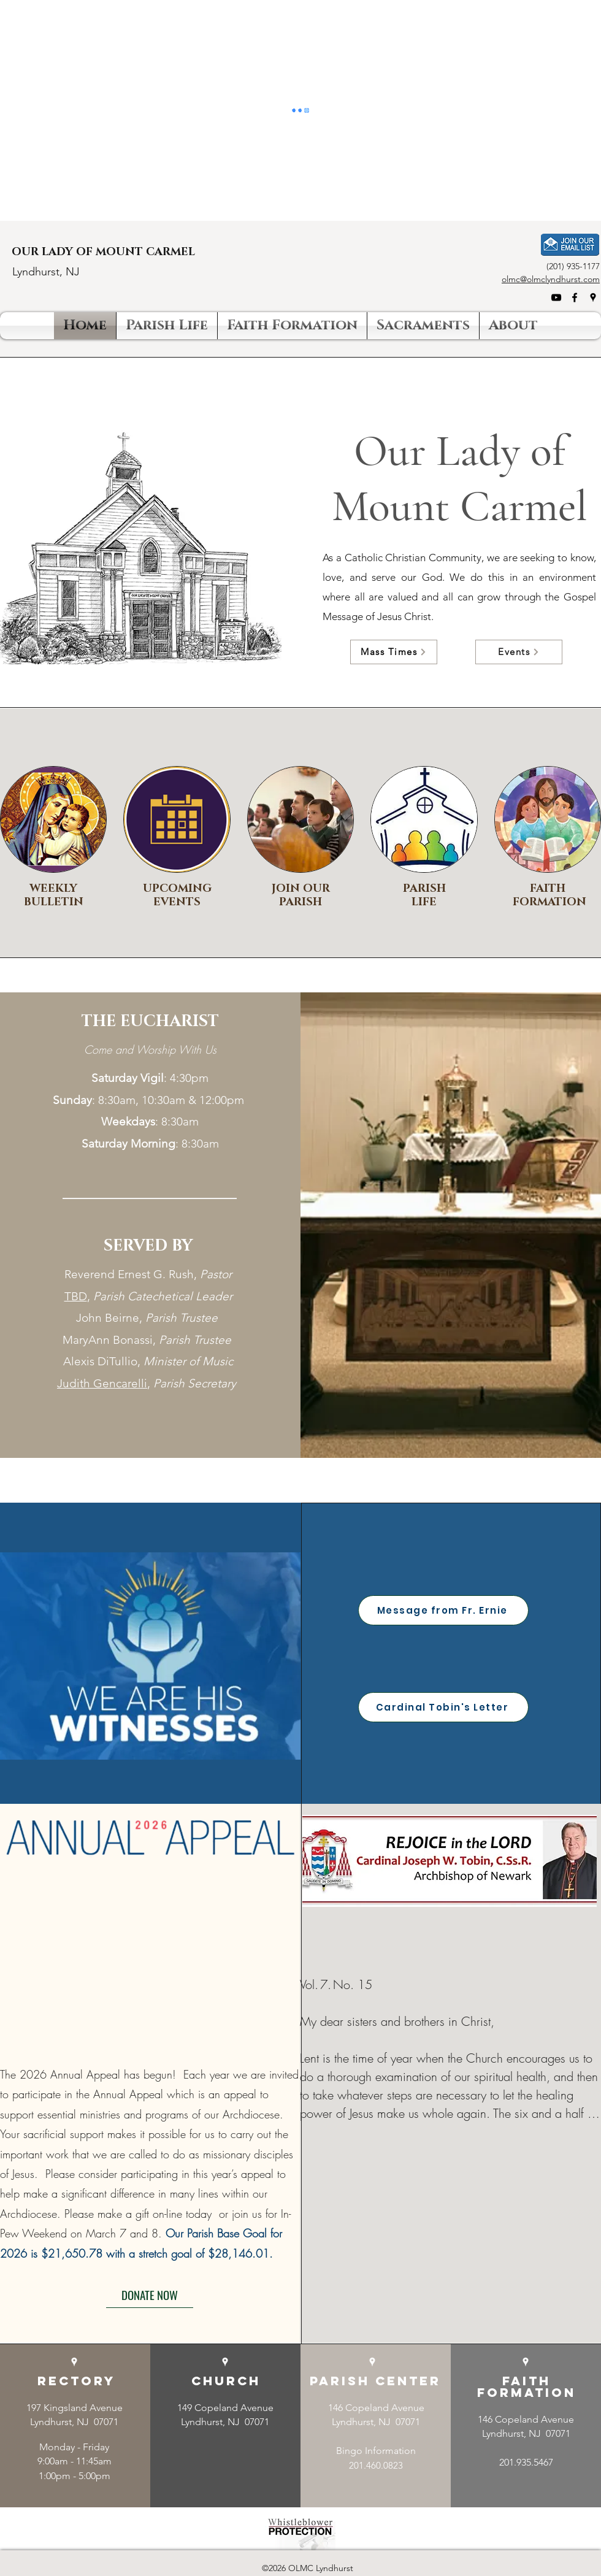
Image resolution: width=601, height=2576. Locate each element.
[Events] (518, 652)
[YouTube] (556, 297)
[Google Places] (593, 297)
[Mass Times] (393, 652)
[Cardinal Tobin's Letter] (443, 1707)
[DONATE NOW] (149, 2295)
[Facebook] (574, 297)
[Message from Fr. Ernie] (443, 1610)
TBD (75, 1296)
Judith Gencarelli (102, 1383)
